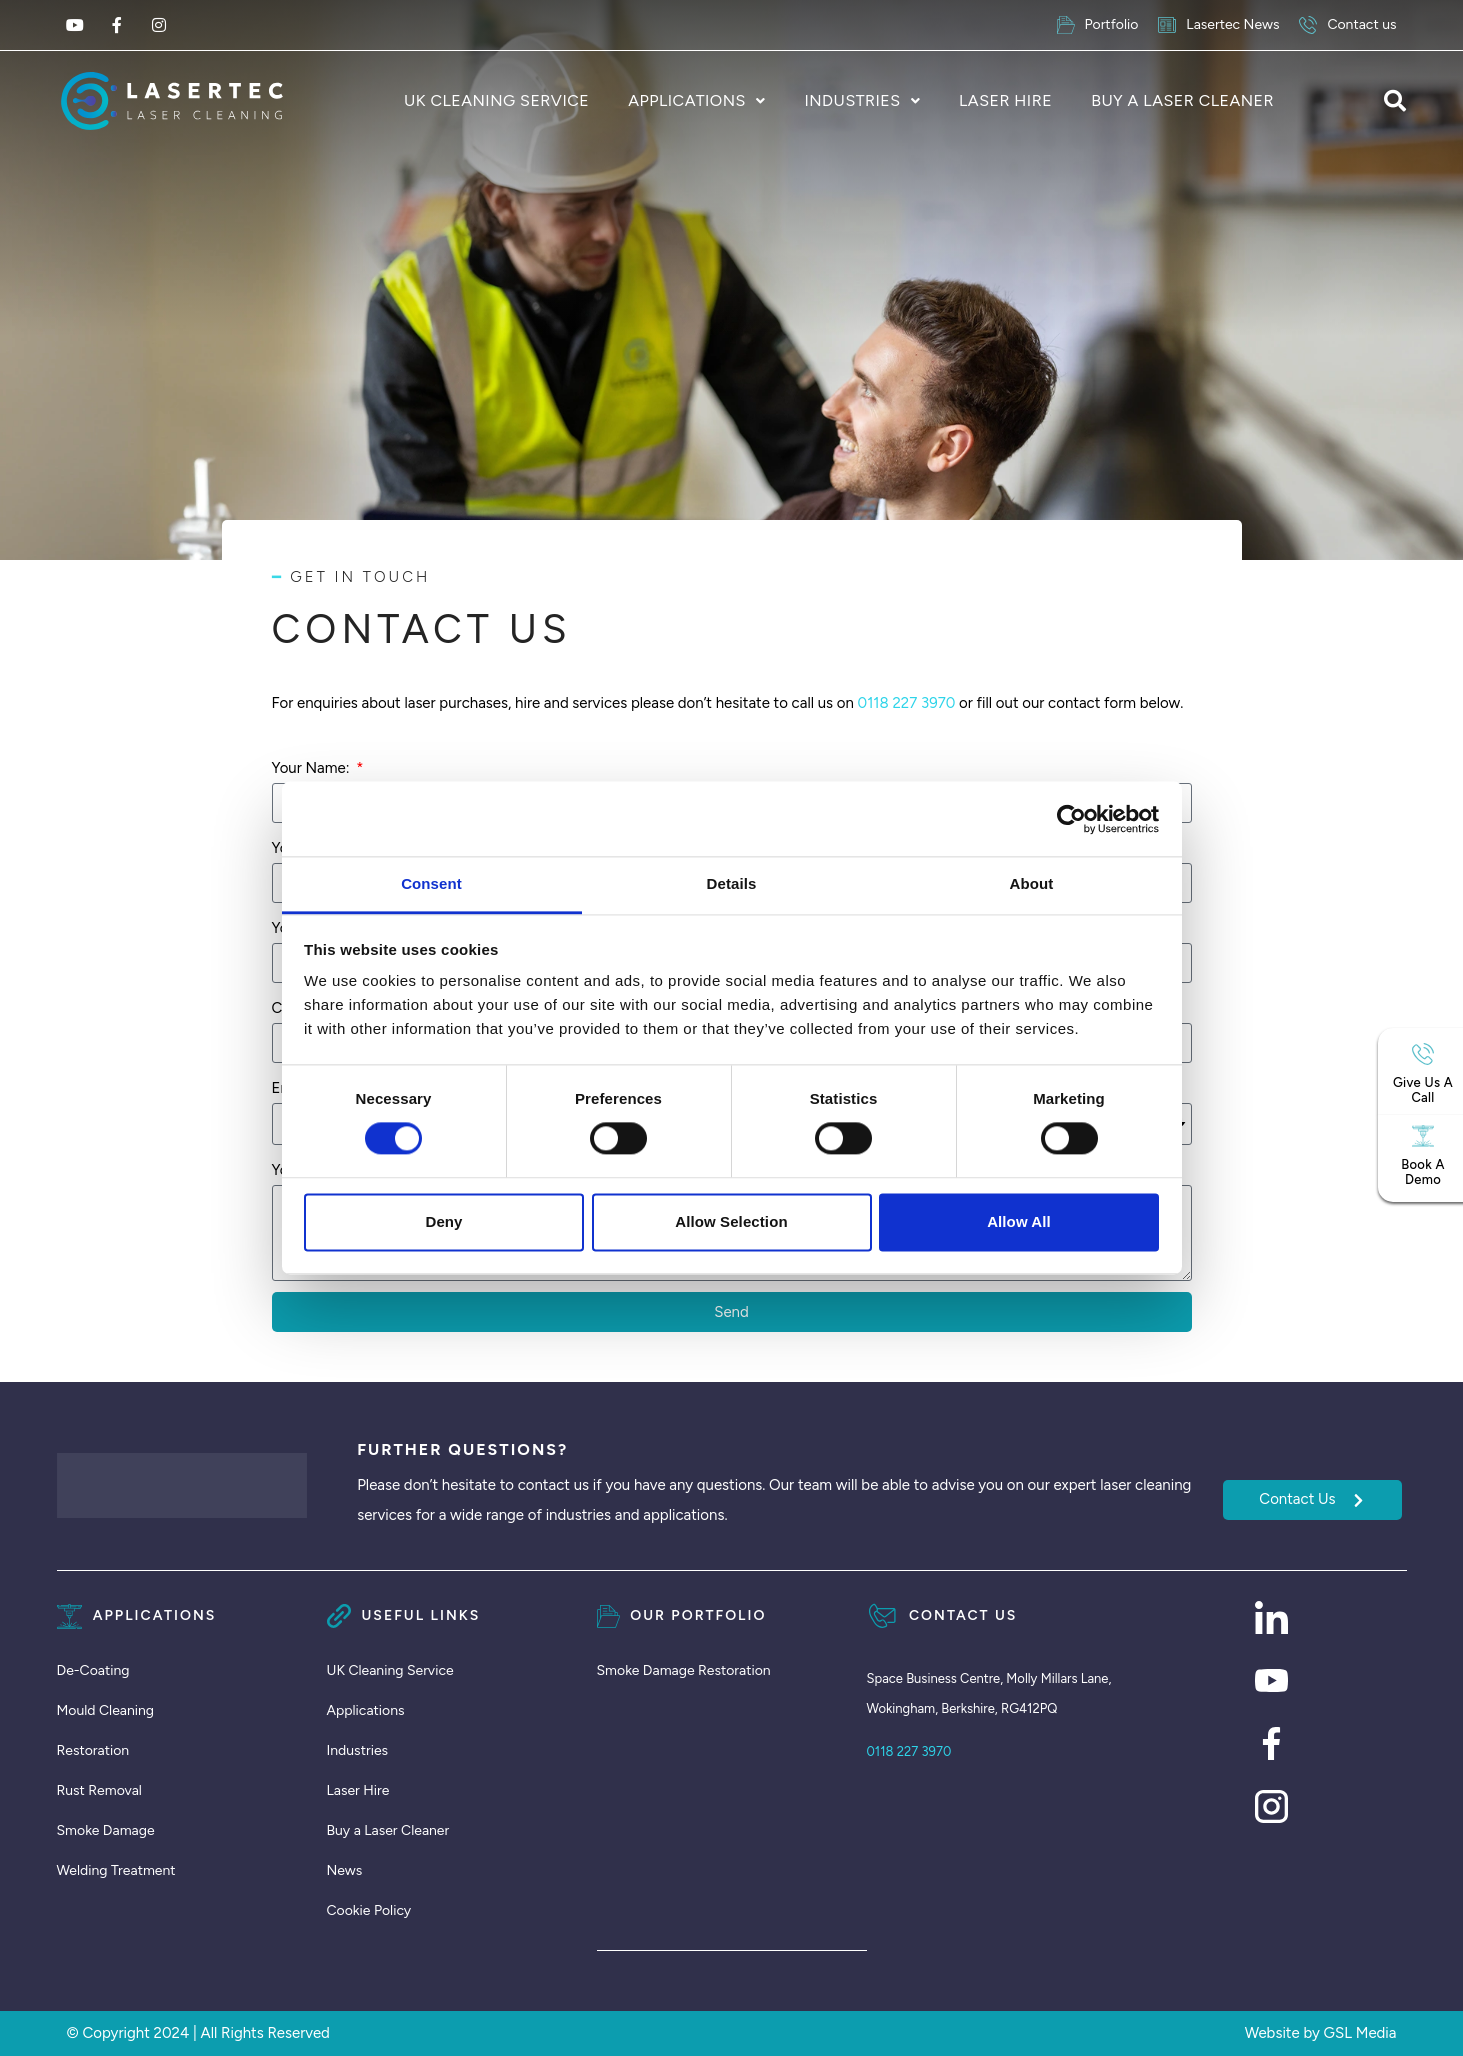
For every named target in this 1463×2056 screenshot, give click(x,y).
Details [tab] (732, 883)
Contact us (1347, 25)
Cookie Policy (369, 1910)
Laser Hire (1005, 100)
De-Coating (93, 1670)
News (345, 1870)
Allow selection (731, 1221)
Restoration (93, 1750)
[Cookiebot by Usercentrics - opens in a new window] (1071, 819)
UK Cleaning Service (496, 100)
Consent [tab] (431, 883)
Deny (443, 1221)
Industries (852, 100)
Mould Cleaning (106, 1710)
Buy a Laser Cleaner (1182, 100)
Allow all (1019, 1221)
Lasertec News (1218, 25)
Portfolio (1098, 25)
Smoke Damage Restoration (684, 1670)
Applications (687, 100)
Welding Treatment (116, 1870)
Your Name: (313, 768)
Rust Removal (99, 1790)
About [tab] (1032, 883)
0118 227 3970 (907, 703)
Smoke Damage (106, 1830)
